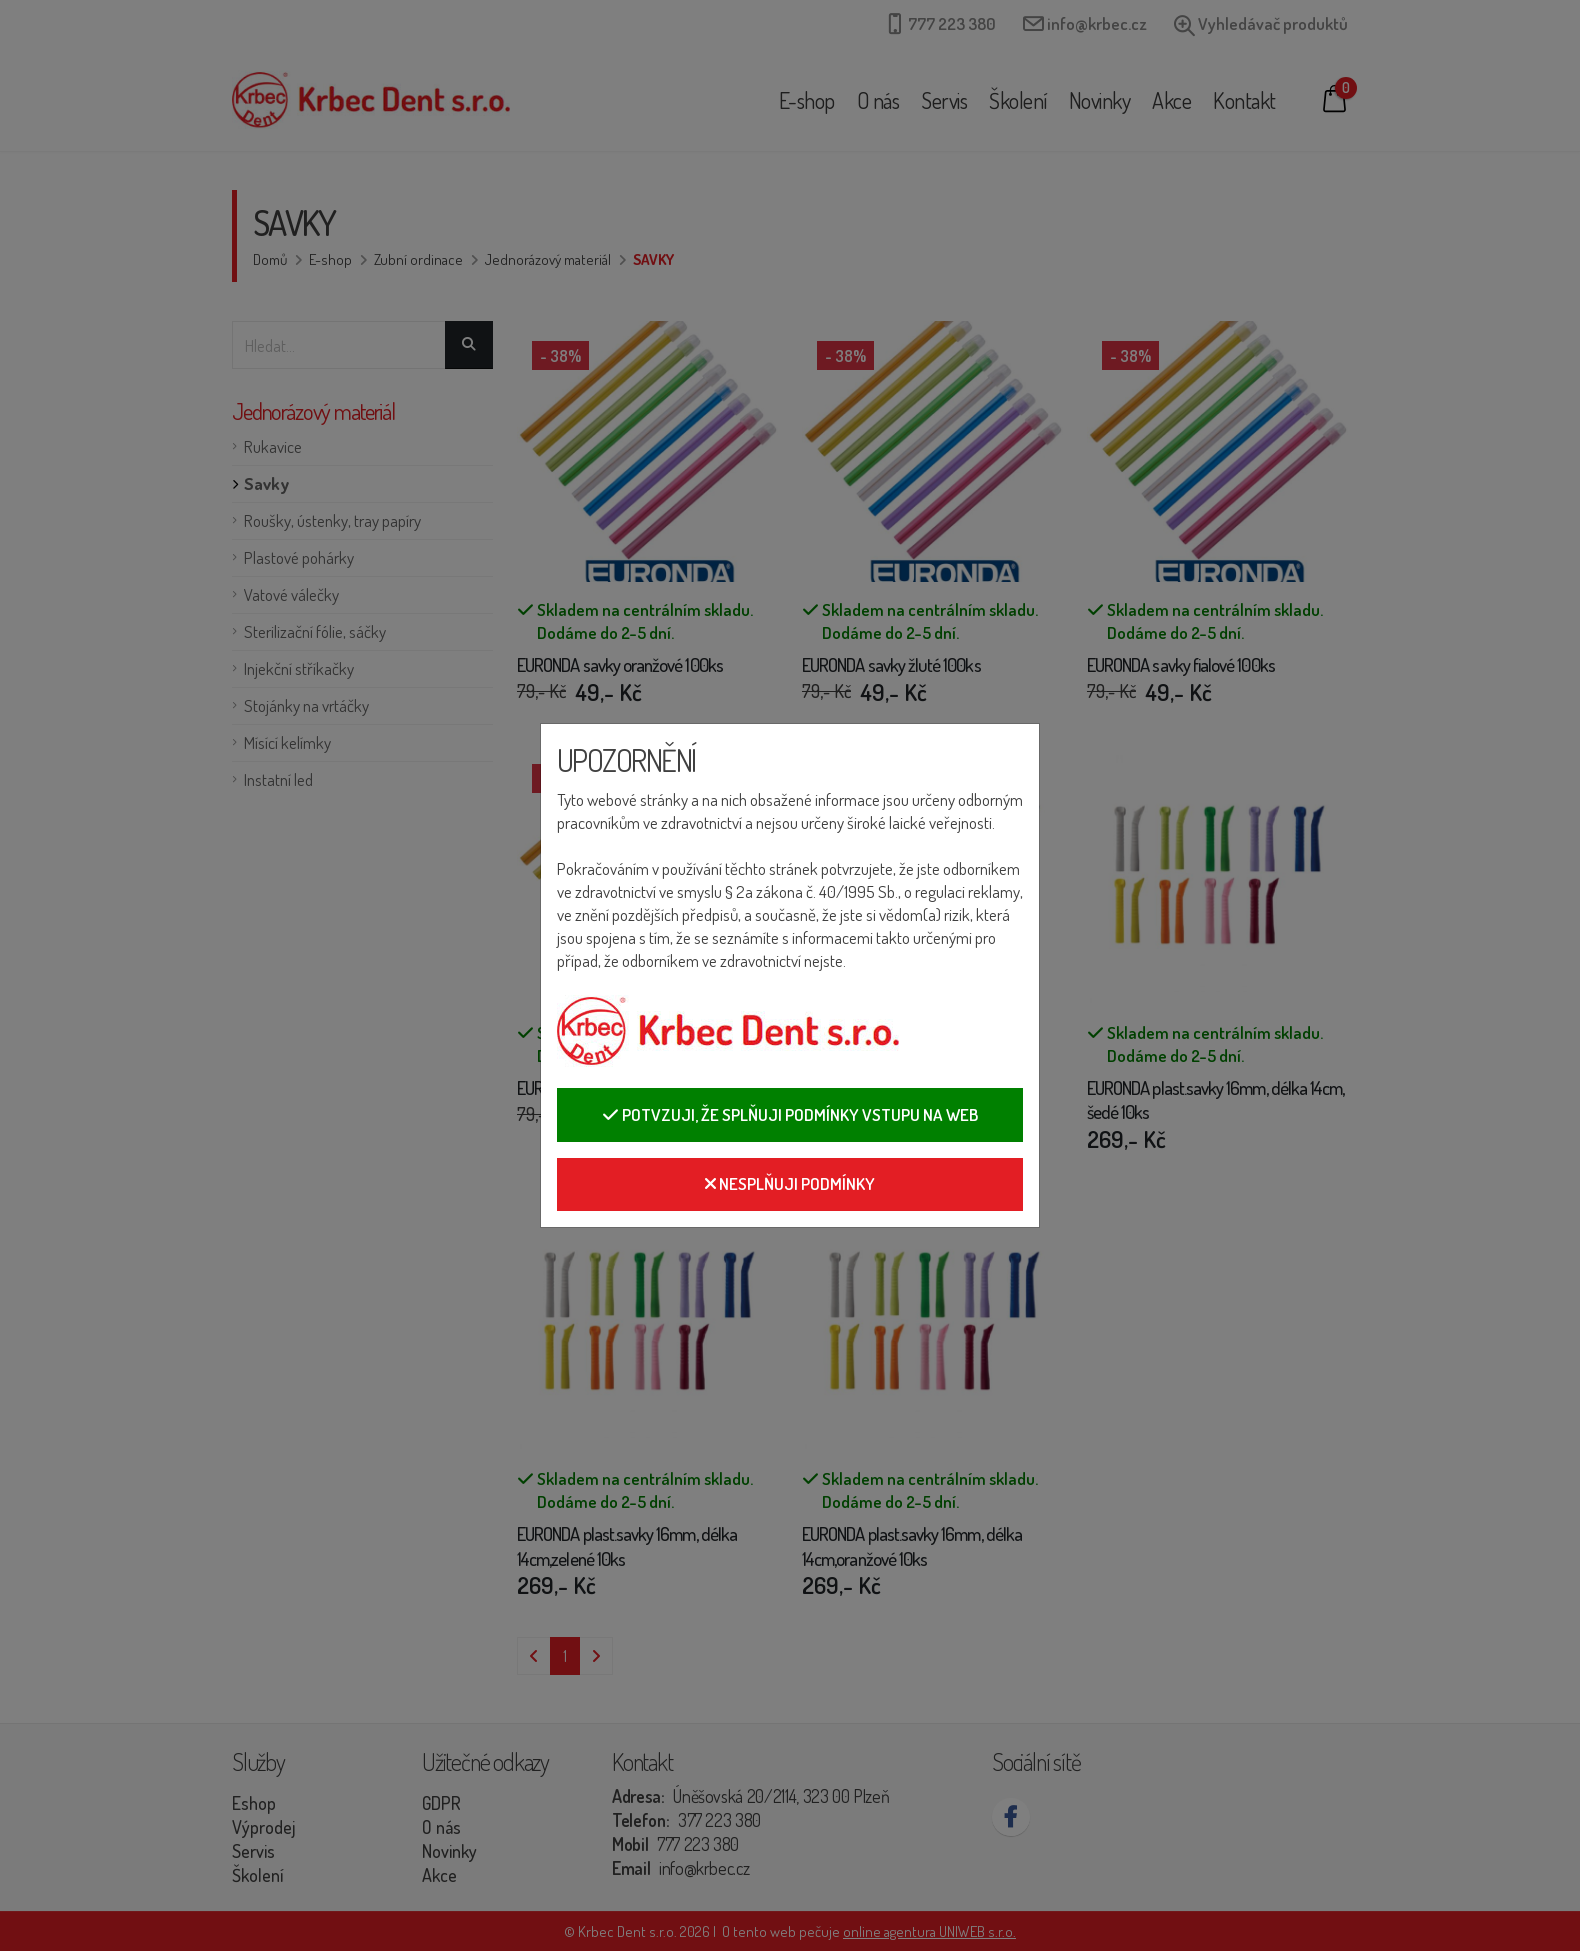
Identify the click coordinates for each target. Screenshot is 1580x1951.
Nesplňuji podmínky (790, 1183)
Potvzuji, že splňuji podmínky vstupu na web (790, 1114)
